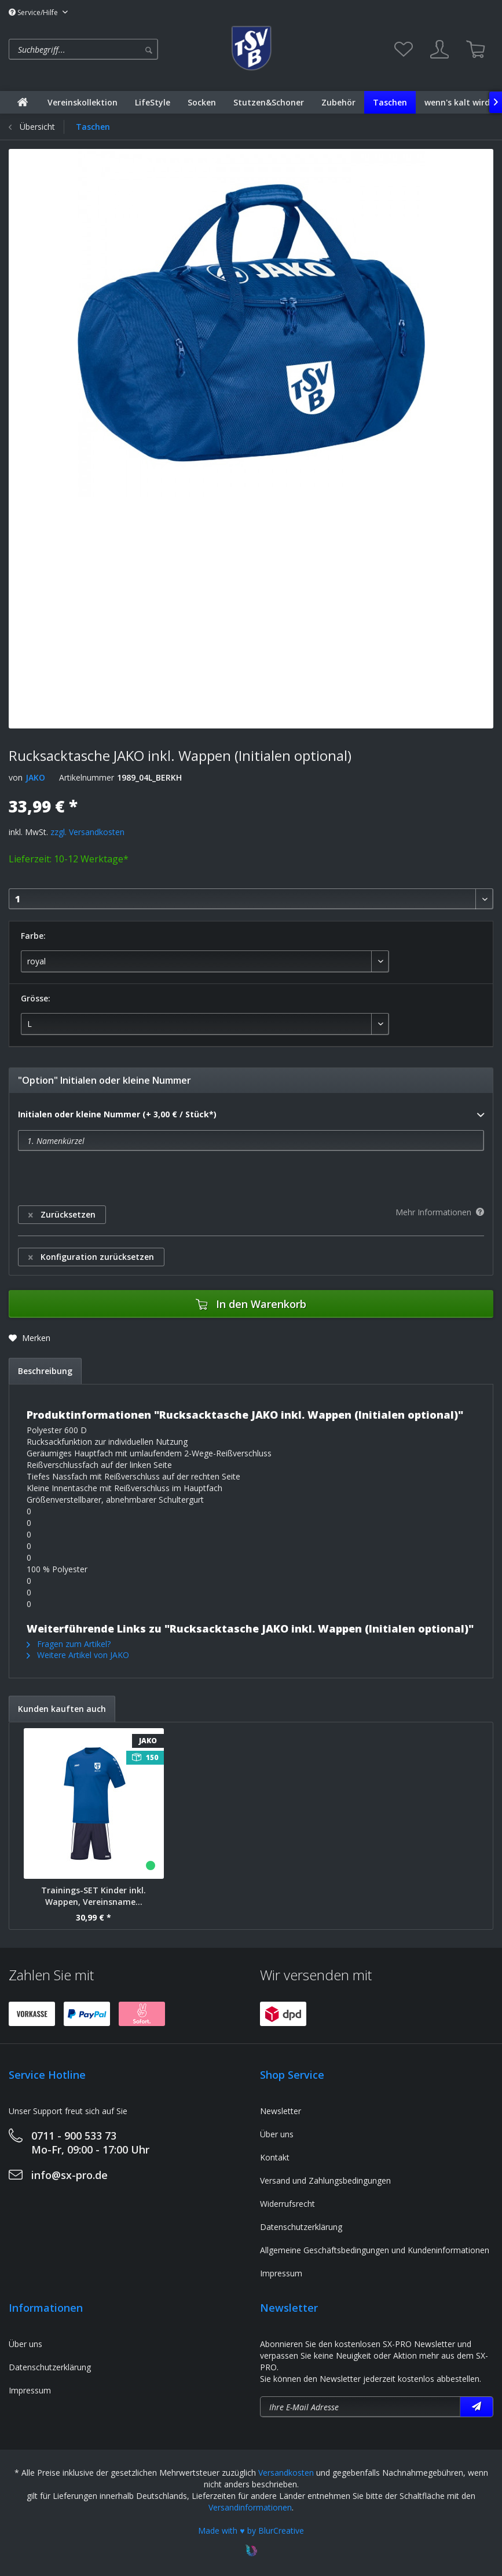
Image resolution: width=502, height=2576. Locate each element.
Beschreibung (45, 1370)
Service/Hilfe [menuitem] (34, 12)
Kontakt (275, 2157)
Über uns (277, 2134)
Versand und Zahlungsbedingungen (325, 2180)
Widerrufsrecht (287, 2203)
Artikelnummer (86, 777)
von (16, 777)
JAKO (35, 777)
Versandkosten (286, 2472)
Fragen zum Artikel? (69, 1643)
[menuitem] (115, 49)
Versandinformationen (250, 2507)
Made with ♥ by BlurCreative (250, 2530)
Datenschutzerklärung (301, 2226)
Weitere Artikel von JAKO (78, 1654)
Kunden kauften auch (62, 1708)
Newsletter (280, 2110)
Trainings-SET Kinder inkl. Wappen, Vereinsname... (93, 1896)
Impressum (281, 2273)
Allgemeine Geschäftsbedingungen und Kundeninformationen (374, 2250)
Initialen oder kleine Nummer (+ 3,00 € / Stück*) (251, 1115)
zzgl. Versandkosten (87, 831)
